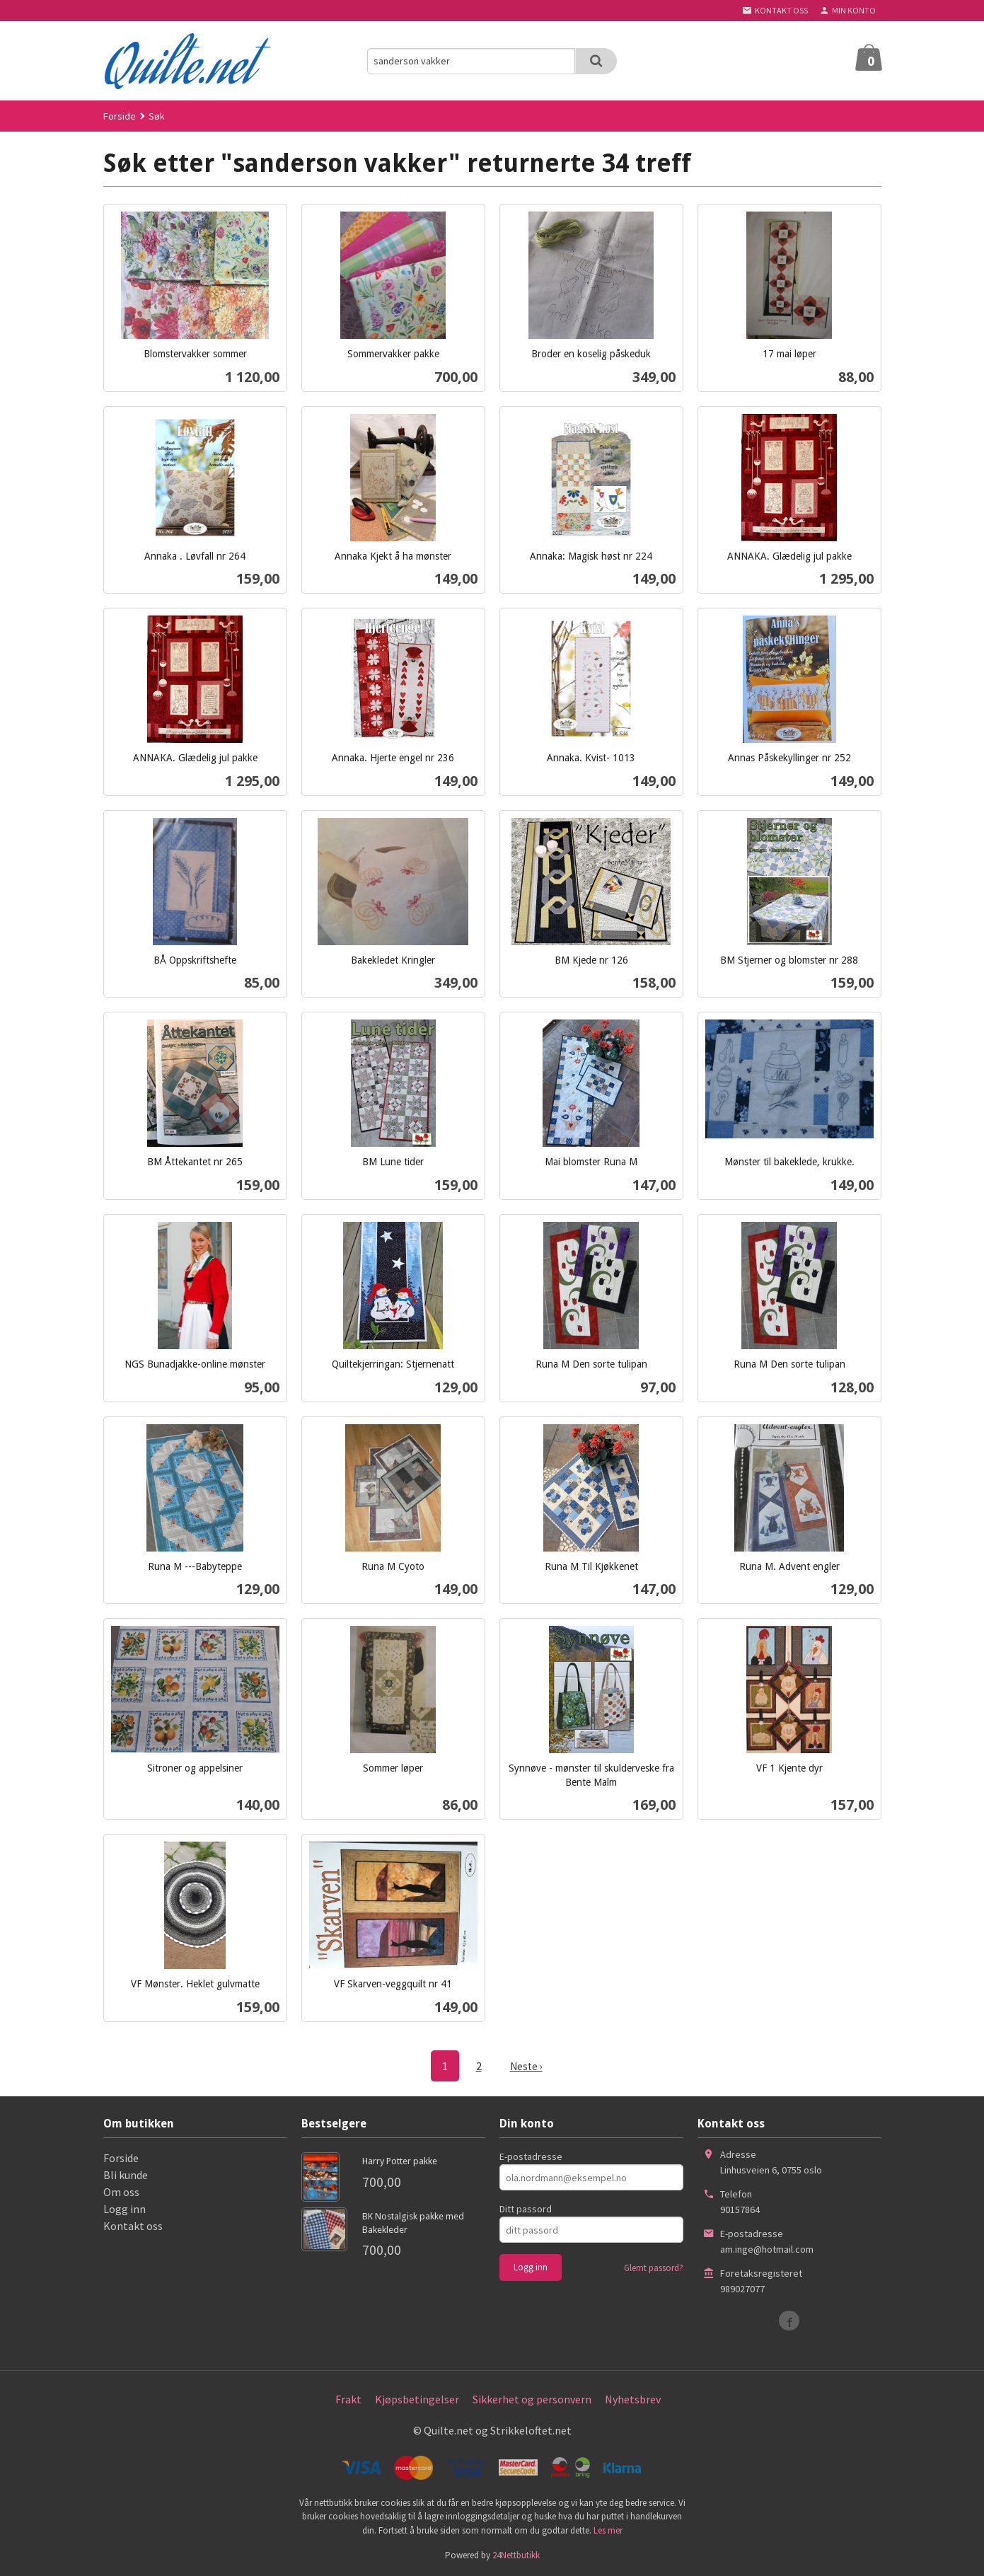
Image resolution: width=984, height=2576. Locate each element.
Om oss (121, 2191)
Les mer (608, 2530)
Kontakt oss (133, 2225)
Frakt (348, 2398)
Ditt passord (525, 2208)
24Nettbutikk (516, 2554)
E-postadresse (530, 2155)
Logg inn (124, 2208)
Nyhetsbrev (633, 2398)
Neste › (526, 2066)
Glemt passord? (653, 2267)
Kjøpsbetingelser (417, 2398)
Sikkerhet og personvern (532, 2398)
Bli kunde (125, 2174)
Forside (119, 116)
